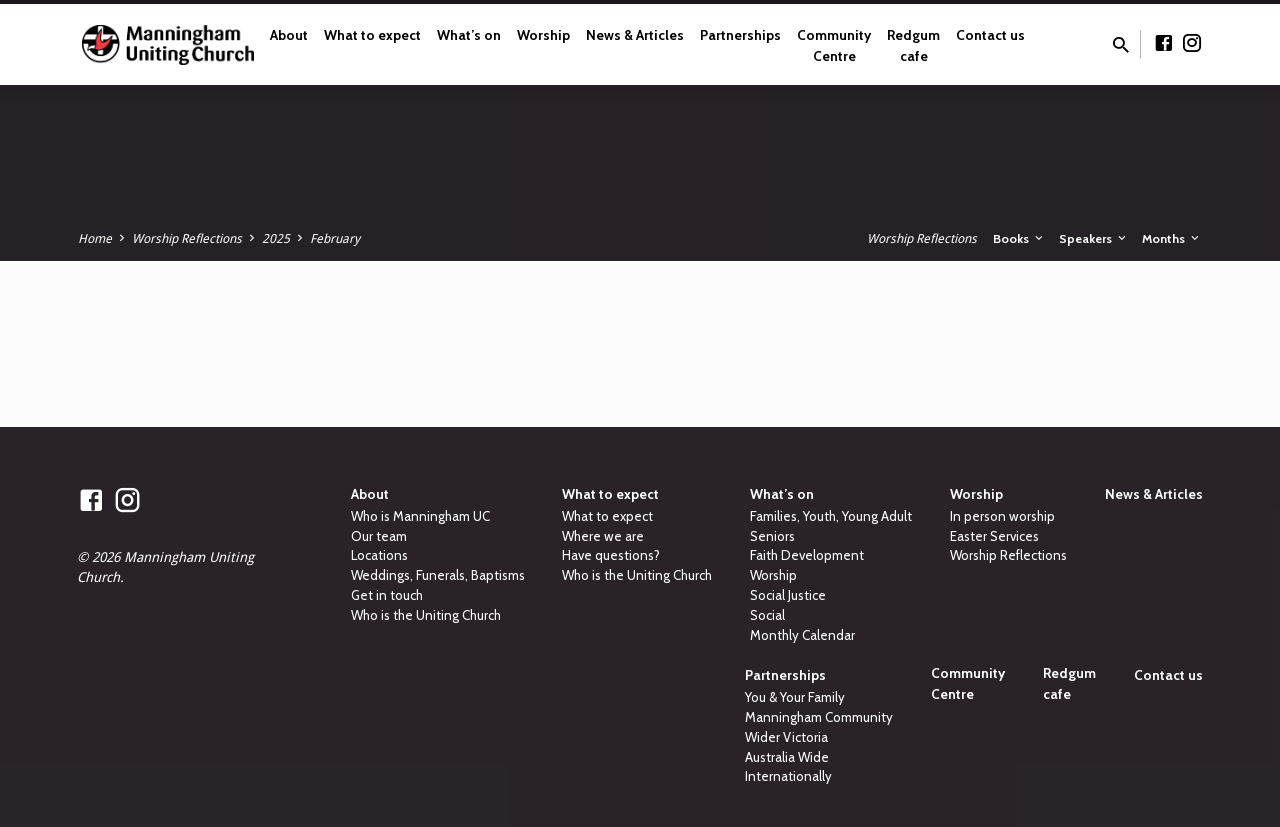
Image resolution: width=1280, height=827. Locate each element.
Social (767, 615)
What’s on (469, 35)
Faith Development (807, 555)
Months (1172, 238)
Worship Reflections (187, 238)
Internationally (788, 776)
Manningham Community (819, 717)
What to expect (372, 35)
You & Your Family (795, 697)
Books (1019, 238)
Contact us (990, 35)
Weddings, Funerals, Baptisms (438, 575)
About (289, 35)
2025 (276, 238)
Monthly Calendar (802, 635)
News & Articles (635, 35)
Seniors (772, 536)
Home (95, 238)
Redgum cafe (913, 45)
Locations (379, 555)
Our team (379, 536)
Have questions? (611, 555)
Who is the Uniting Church (426, 615)
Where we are (603, 536)
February (335, 238)
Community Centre (834, 45)
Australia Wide (787, 757)
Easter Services (994, 536)
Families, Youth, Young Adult (831, 516)
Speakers (1094, 238)
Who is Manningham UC (420, 516)
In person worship (1002, 516)
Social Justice (788, 595)
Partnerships (740, 35)
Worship (543, 35)
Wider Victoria (786, 737)
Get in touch (387, 595)
